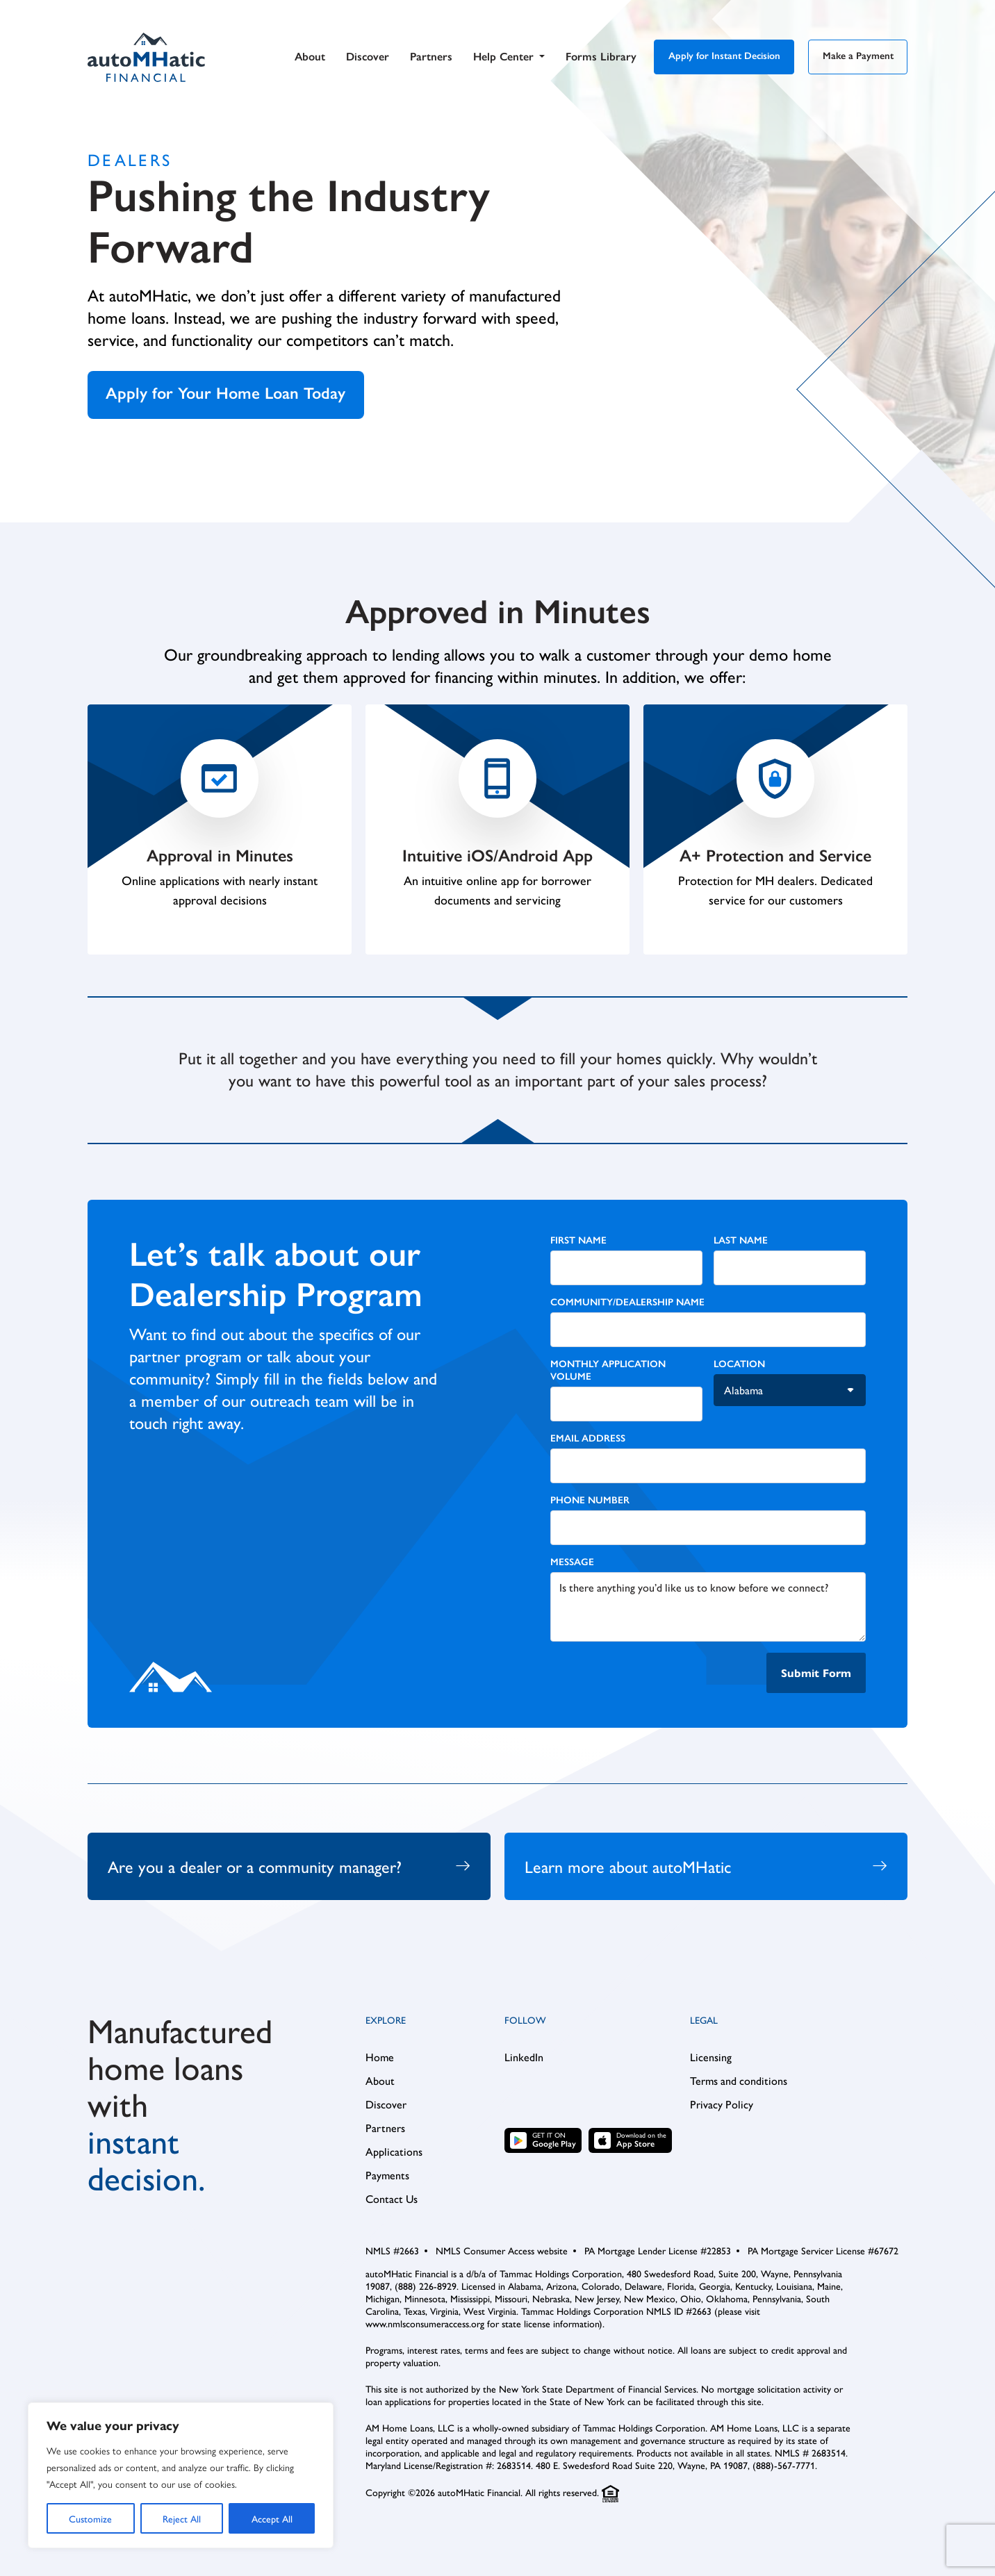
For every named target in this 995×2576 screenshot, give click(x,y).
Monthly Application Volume (608, 1372)
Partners (431, 58)
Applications (393, 2155)
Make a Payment (858, 58)
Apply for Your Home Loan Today (230, 394)
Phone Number (590, 1502)
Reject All (182, 2518)
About (310, 58)
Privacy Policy (721, 2108)
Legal (704, 2024)
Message (572, 1564)
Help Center (509, 58)
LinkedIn (523, 2061)
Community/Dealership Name (627, 1304)
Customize (90, 2518)
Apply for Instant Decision (724, 58)
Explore (385, 2024)
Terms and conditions (738, 2084)
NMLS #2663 (392, 2254)
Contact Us (391, 2203)
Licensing (711, 2061)
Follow (525, 2024)
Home (379, 2061)
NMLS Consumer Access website (502, 2254)
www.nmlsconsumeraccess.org (424, 2327)
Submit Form (816, 1675)
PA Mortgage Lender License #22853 (657, 2254)
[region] (181, 2475)
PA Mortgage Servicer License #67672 (823, 2254)
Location (739, 1366)
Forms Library (601, 58)
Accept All (272, 2518)
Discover (367, 58)
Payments (387, 2179)
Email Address (587, 1440)
